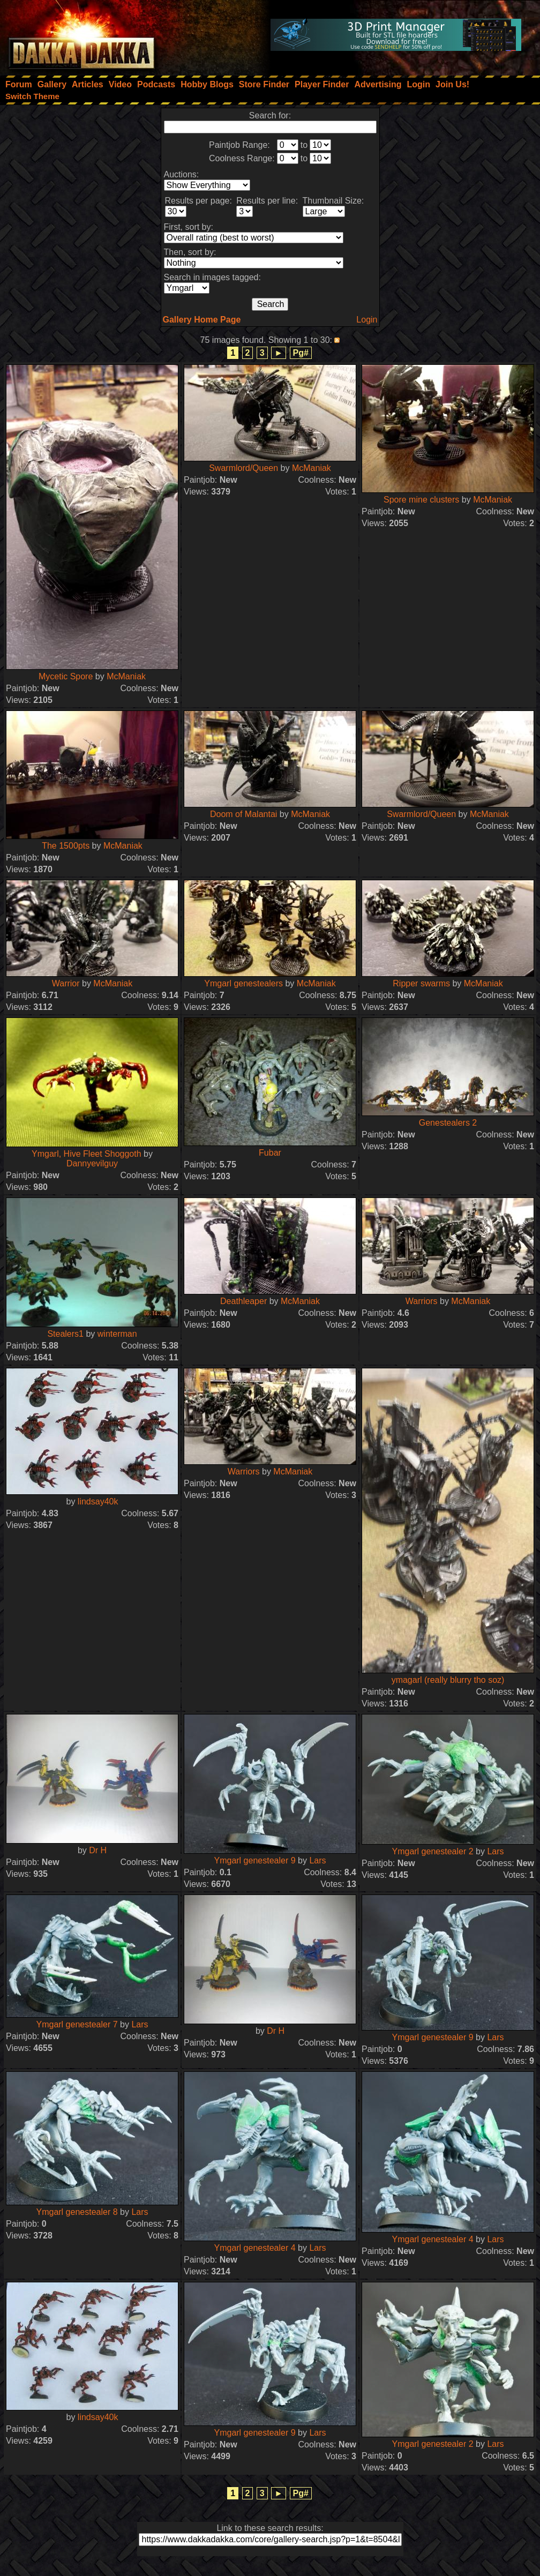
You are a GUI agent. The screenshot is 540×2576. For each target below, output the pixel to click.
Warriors (422, 1301)
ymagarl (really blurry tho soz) (448, 1679)
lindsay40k (98, 1501)
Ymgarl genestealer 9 (254, 1860)
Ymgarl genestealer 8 (76, 2211)
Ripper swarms (421, 983)
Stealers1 (65, 1333)
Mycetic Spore (66, 676)
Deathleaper (243, 1301)
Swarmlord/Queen (243, 468)
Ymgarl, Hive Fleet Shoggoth (86, 1153)
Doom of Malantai (243, 814)
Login (366, 319)
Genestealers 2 (448, 1122)
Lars (317, 1860)
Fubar (270, 1152)
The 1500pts (65, 845)
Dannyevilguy (92, 1163)
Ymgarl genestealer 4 (254, 2247)
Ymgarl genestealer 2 (432, 1851)
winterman (117, 1333)
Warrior (66, 983)
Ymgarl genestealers (243, 983)
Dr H (98, 1850)
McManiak (126, 676)
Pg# (301, 352)
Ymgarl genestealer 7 (76, 2024)
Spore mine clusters (421, 499)
